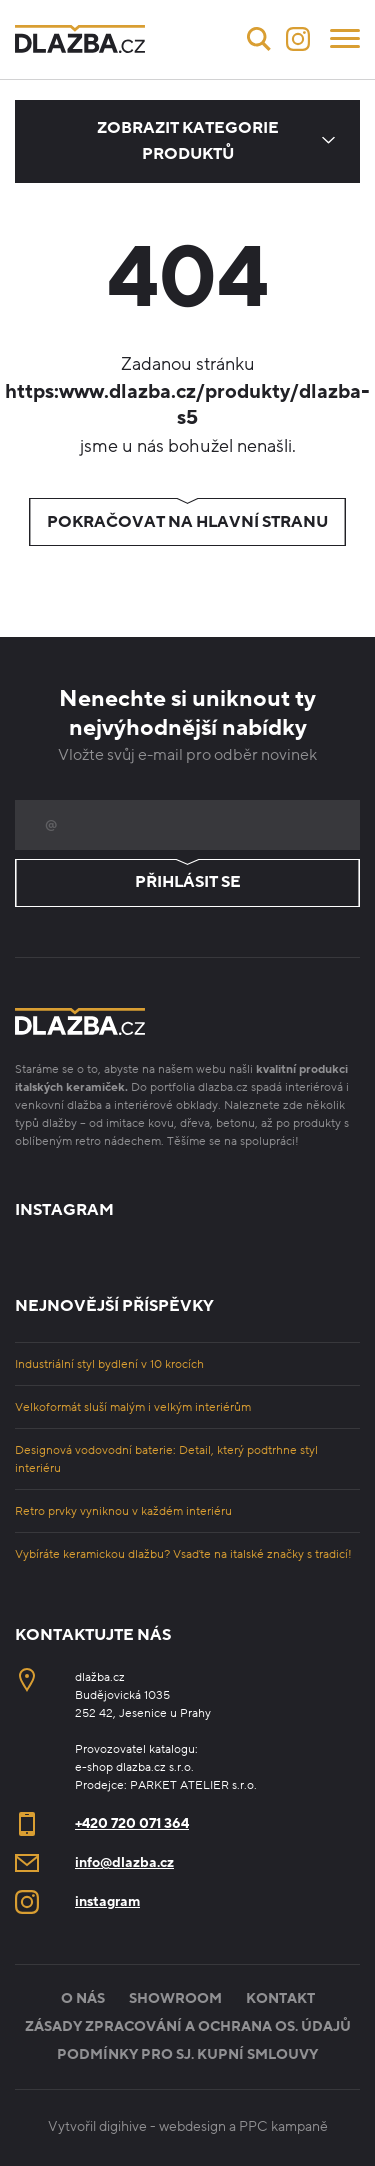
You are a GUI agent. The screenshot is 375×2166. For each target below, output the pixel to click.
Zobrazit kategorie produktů (188, 141)
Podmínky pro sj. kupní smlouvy (187, 2054)
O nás (83, 1998)
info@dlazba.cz (124, 1862)
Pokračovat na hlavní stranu (187, 522)
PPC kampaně (283, 2126)
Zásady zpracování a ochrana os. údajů (188, 2026)
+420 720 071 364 (132, 1823)
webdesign (192, 2126)
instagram (107, 1901)
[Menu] (345, 37)
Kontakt (280, 1998)
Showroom (175, 1998)
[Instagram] (298, 39)
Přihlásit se (187, 883)
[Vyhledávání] (259, 39)
